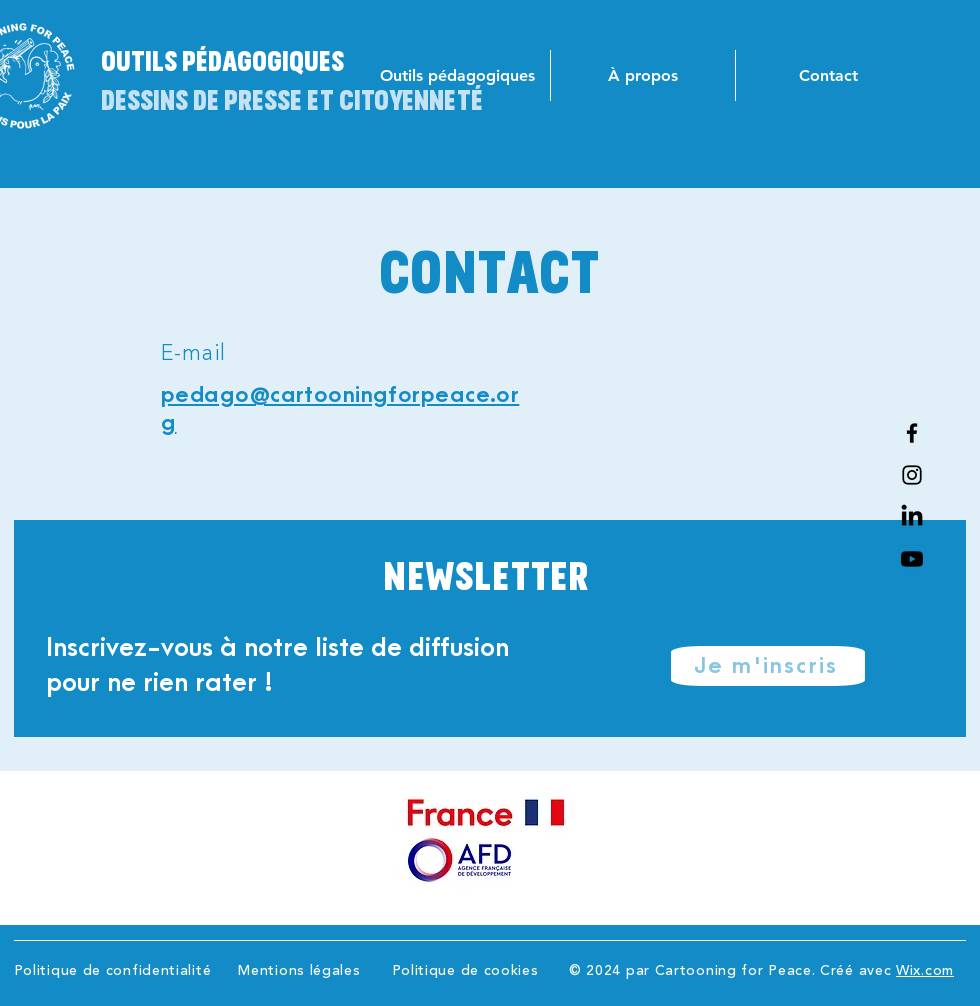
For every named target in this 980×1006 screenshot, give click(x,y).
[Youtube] (912, 559)
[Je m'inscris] (768, 666)
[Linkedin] (912, 517)
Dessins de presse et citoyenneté (292, 99)
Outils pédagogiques (222, 60)
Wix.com (925, 971)
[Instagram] (912, 475)
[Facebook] (912, 433)
